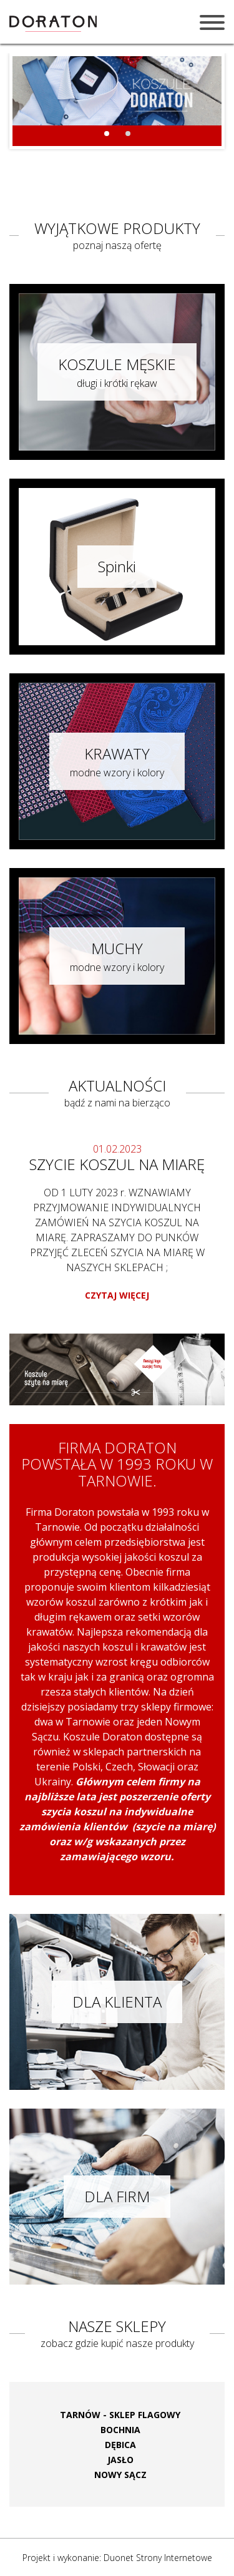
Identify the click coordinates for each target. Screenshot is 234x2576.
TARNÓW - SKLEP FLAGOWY (120, 2415)
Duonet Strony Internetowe (158, 2558)
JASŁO (120, 2460)
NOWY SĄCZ (120, 2475)
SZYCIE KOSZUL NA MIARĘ (117, 1164)
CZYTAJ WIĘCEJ (117, 1295)
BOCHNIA (120, 2430)
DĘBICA (120, 2445)
